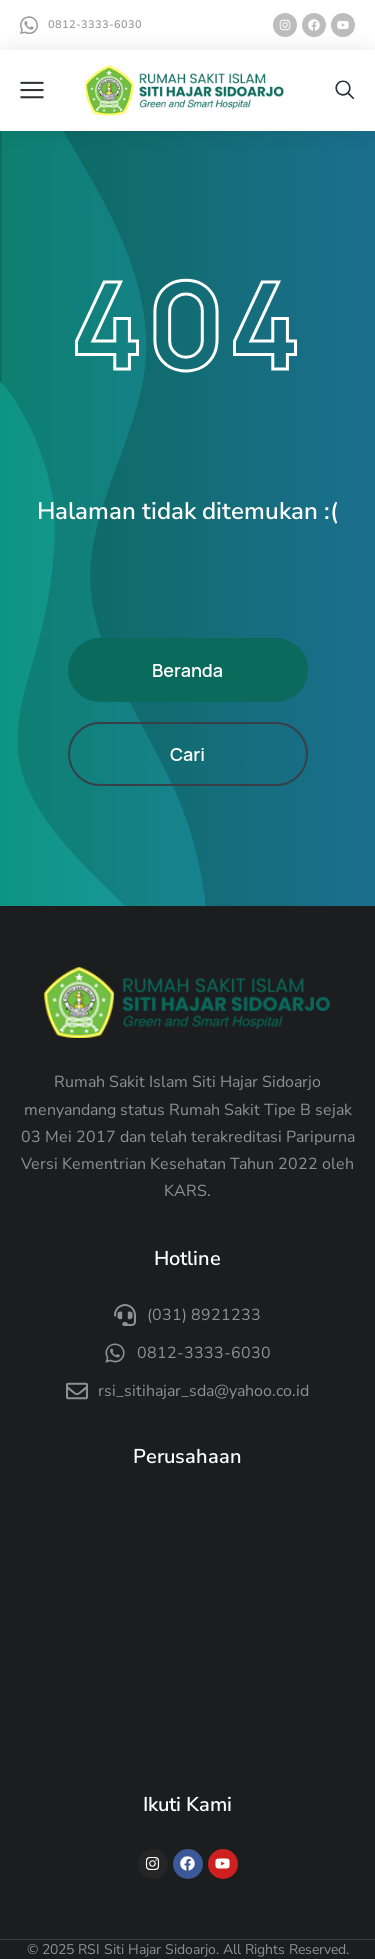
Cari (187, 754)
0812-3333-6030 (95, 24)
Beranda (187, 670)
